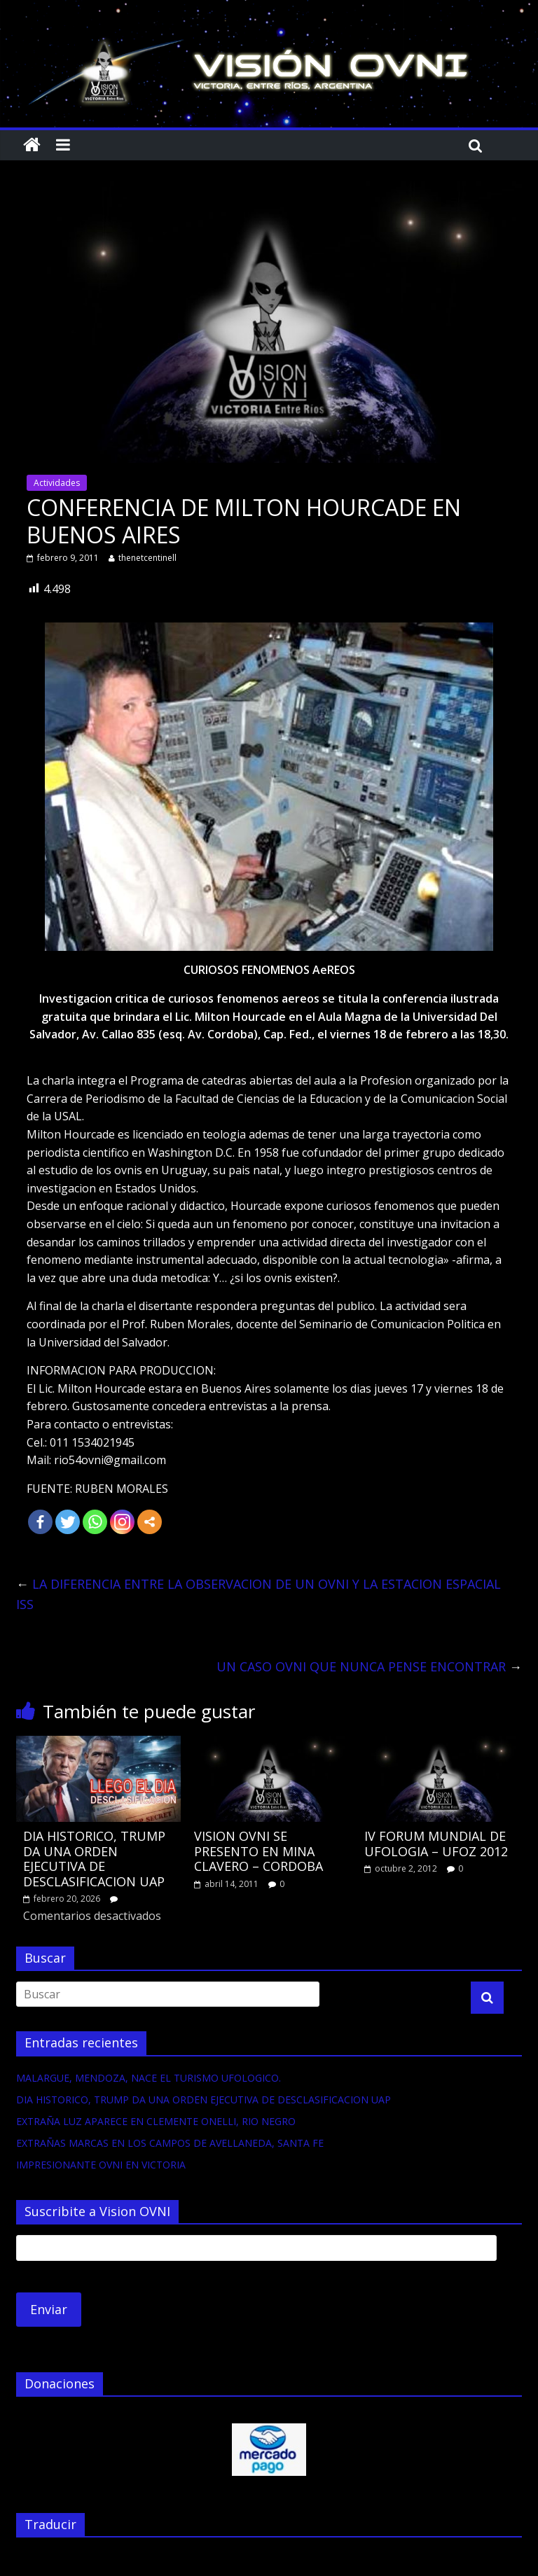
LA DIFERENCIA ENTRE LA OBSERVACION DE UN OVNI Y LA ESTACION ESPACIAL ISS (258, 1594)
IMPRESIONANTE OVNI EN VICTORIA (101, 2164)
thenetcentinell (147, 558)
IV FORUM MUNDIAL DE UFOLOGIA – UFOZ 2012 (436, 1843)
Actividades (57, 483)
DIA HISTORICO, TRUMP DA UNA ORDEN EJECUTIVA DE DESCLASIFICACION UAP (94, 1858)
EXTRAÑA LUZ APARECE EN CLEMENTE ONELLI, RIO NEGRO (156, 2121)
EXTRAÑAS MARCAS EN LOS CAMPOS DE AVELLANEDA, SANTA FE (170, 2143)
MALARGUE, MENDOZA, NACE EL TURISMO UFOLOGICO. (148, 2077)
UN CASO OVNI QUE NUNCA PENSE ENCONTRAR (369, 1666)
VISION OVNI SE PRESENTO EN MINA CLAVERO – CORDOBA (258, 1850)
